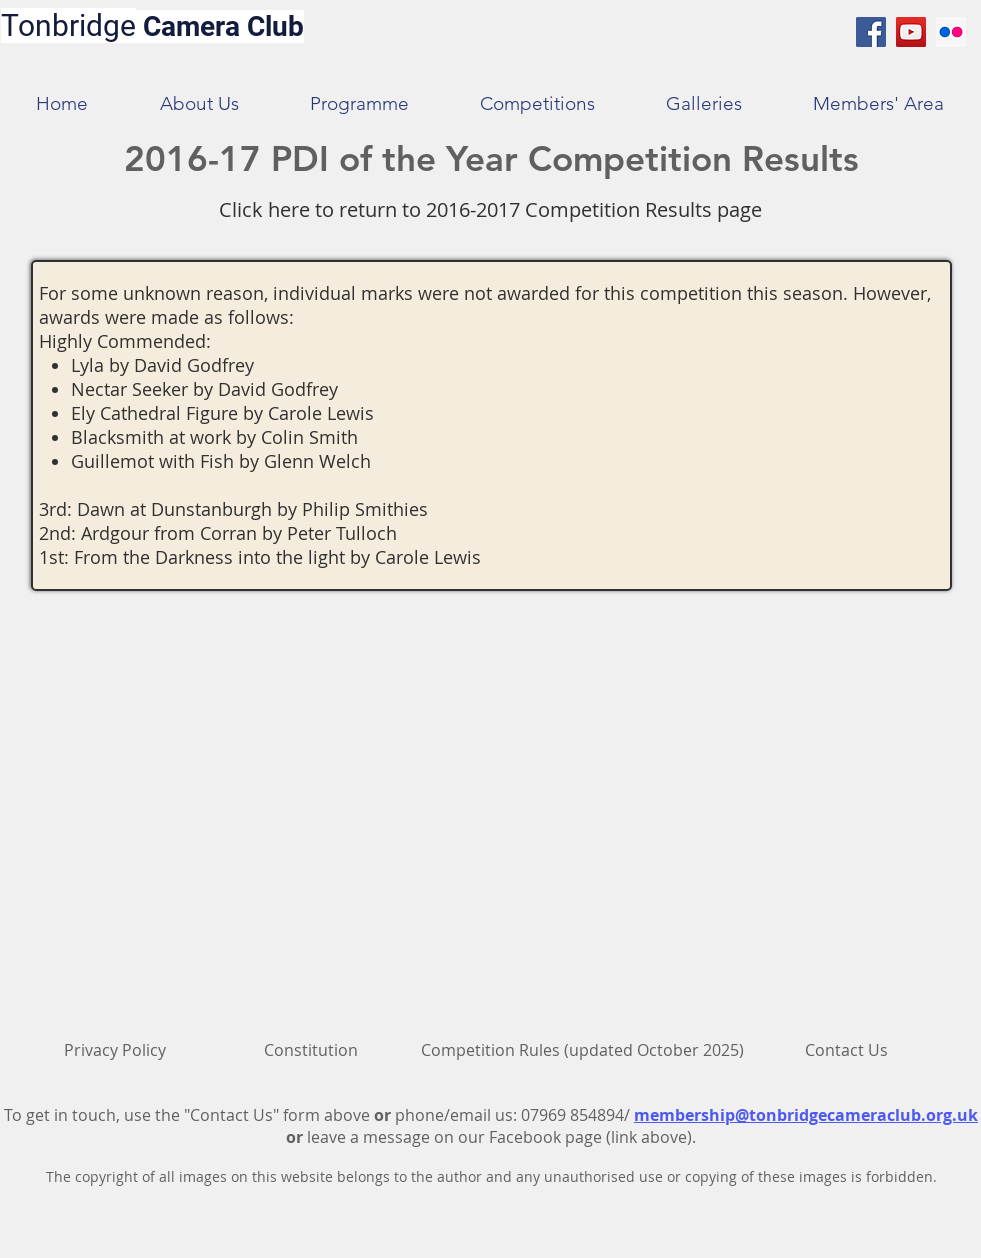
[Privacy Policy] (115, 1050)
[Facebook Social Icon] (871, 32)
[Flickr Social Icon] (951, 32)
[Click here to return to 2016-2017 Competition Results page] (490, 210)
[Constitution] (311, 1050)
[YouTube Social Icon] (911, 32)
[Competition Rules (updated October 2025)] (582, 1050)
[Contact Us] (847, 1050)
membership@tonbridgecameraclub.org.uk (806, 1115)
